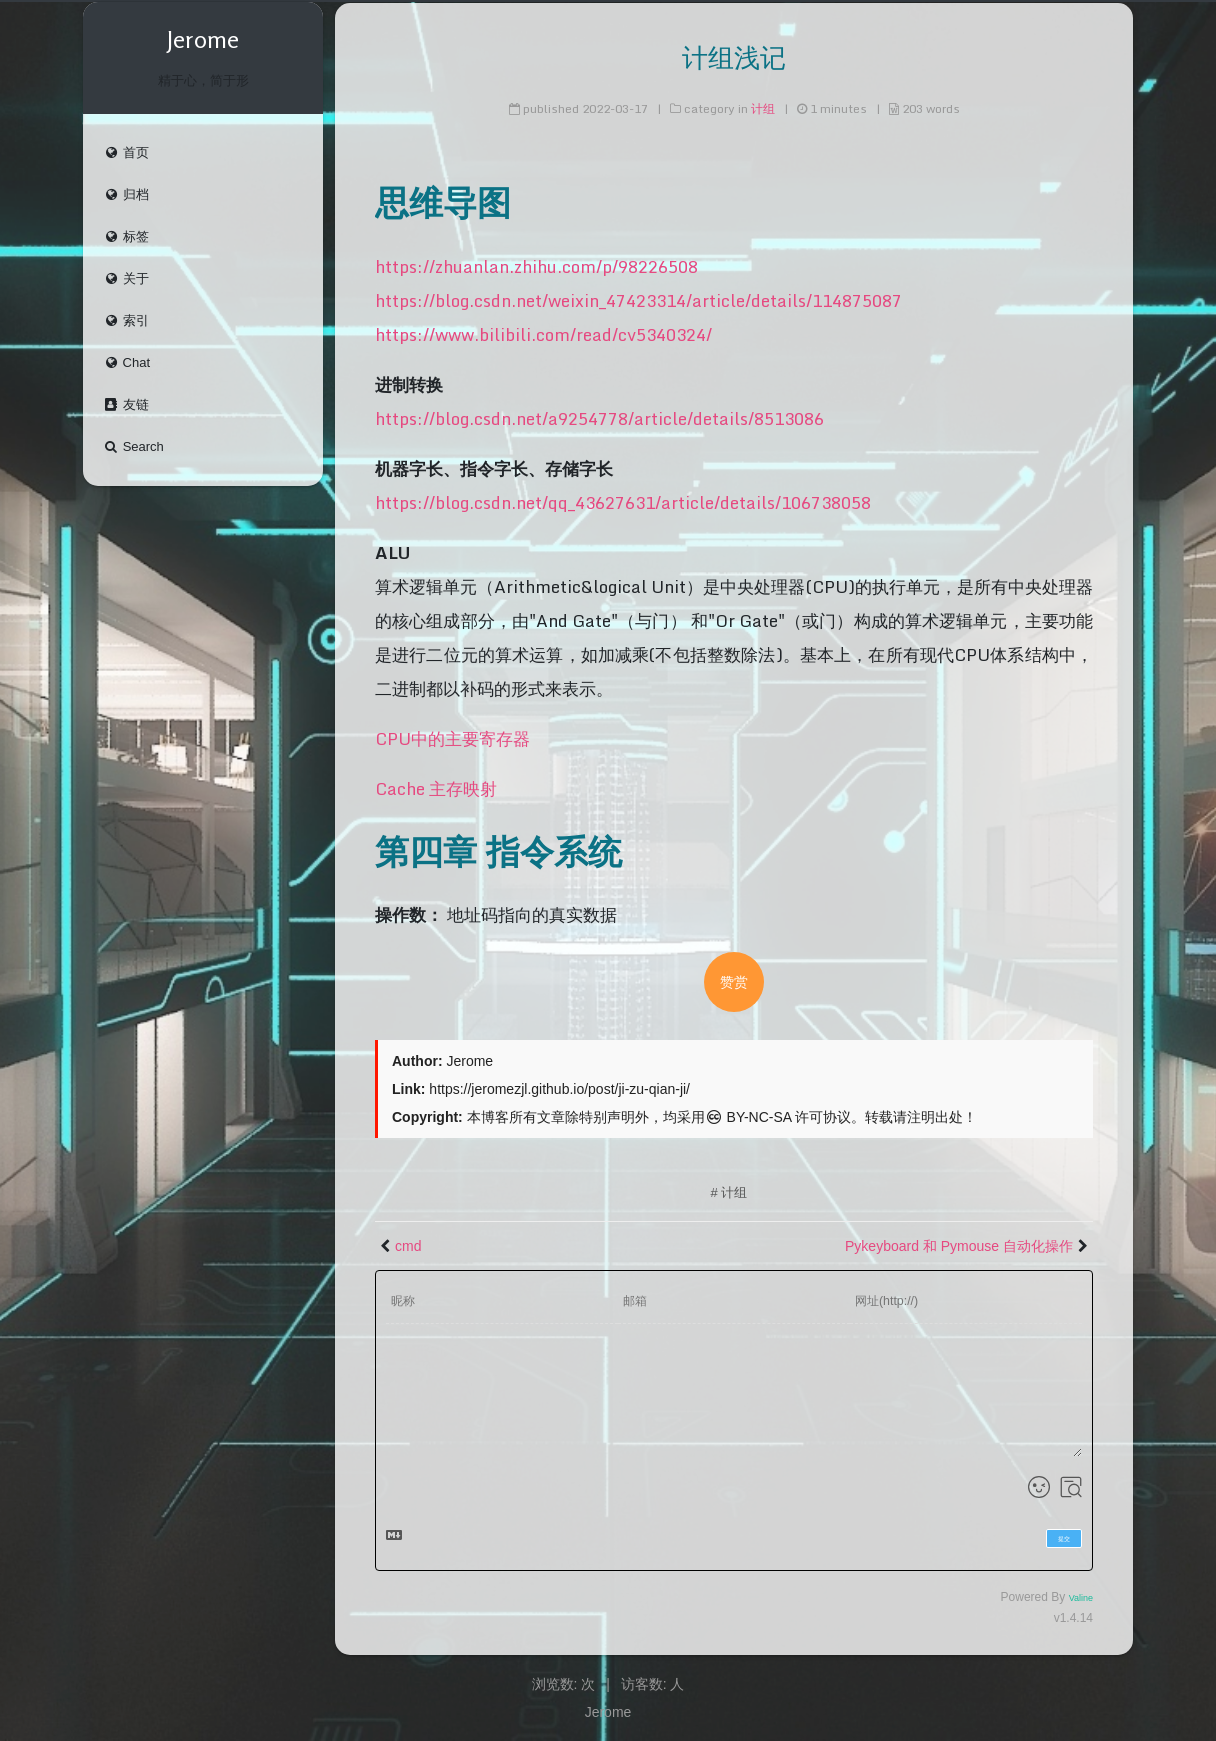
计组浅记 (734, 58)
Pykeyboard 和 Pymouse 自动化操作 (959, 1246)
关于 (126, 280)
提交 (1064, 1538)
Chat (126, 364)
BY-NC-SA (748, 1117)
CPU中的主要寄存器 (452, 738)
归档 (126, 196)
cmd (408, 1246)
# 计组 (729, 1192)
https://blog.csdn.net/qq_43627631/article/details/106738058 (623, 502)
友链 (126, 406)
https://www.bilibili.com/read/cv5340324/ (543, 334)
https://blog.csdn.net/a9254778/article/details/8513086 (599, 418)
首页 (126, 154)
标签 (126, 238)
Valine (1081, 1598)
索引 (126, 322)
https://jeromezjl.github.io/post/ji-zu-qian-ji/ (559, 1089)
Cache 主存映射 (436, 788)
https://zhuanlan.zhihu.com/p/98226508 (536, 266)
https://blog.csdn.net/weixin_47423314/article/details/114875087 (638, 300)
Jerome (608, 1712)
